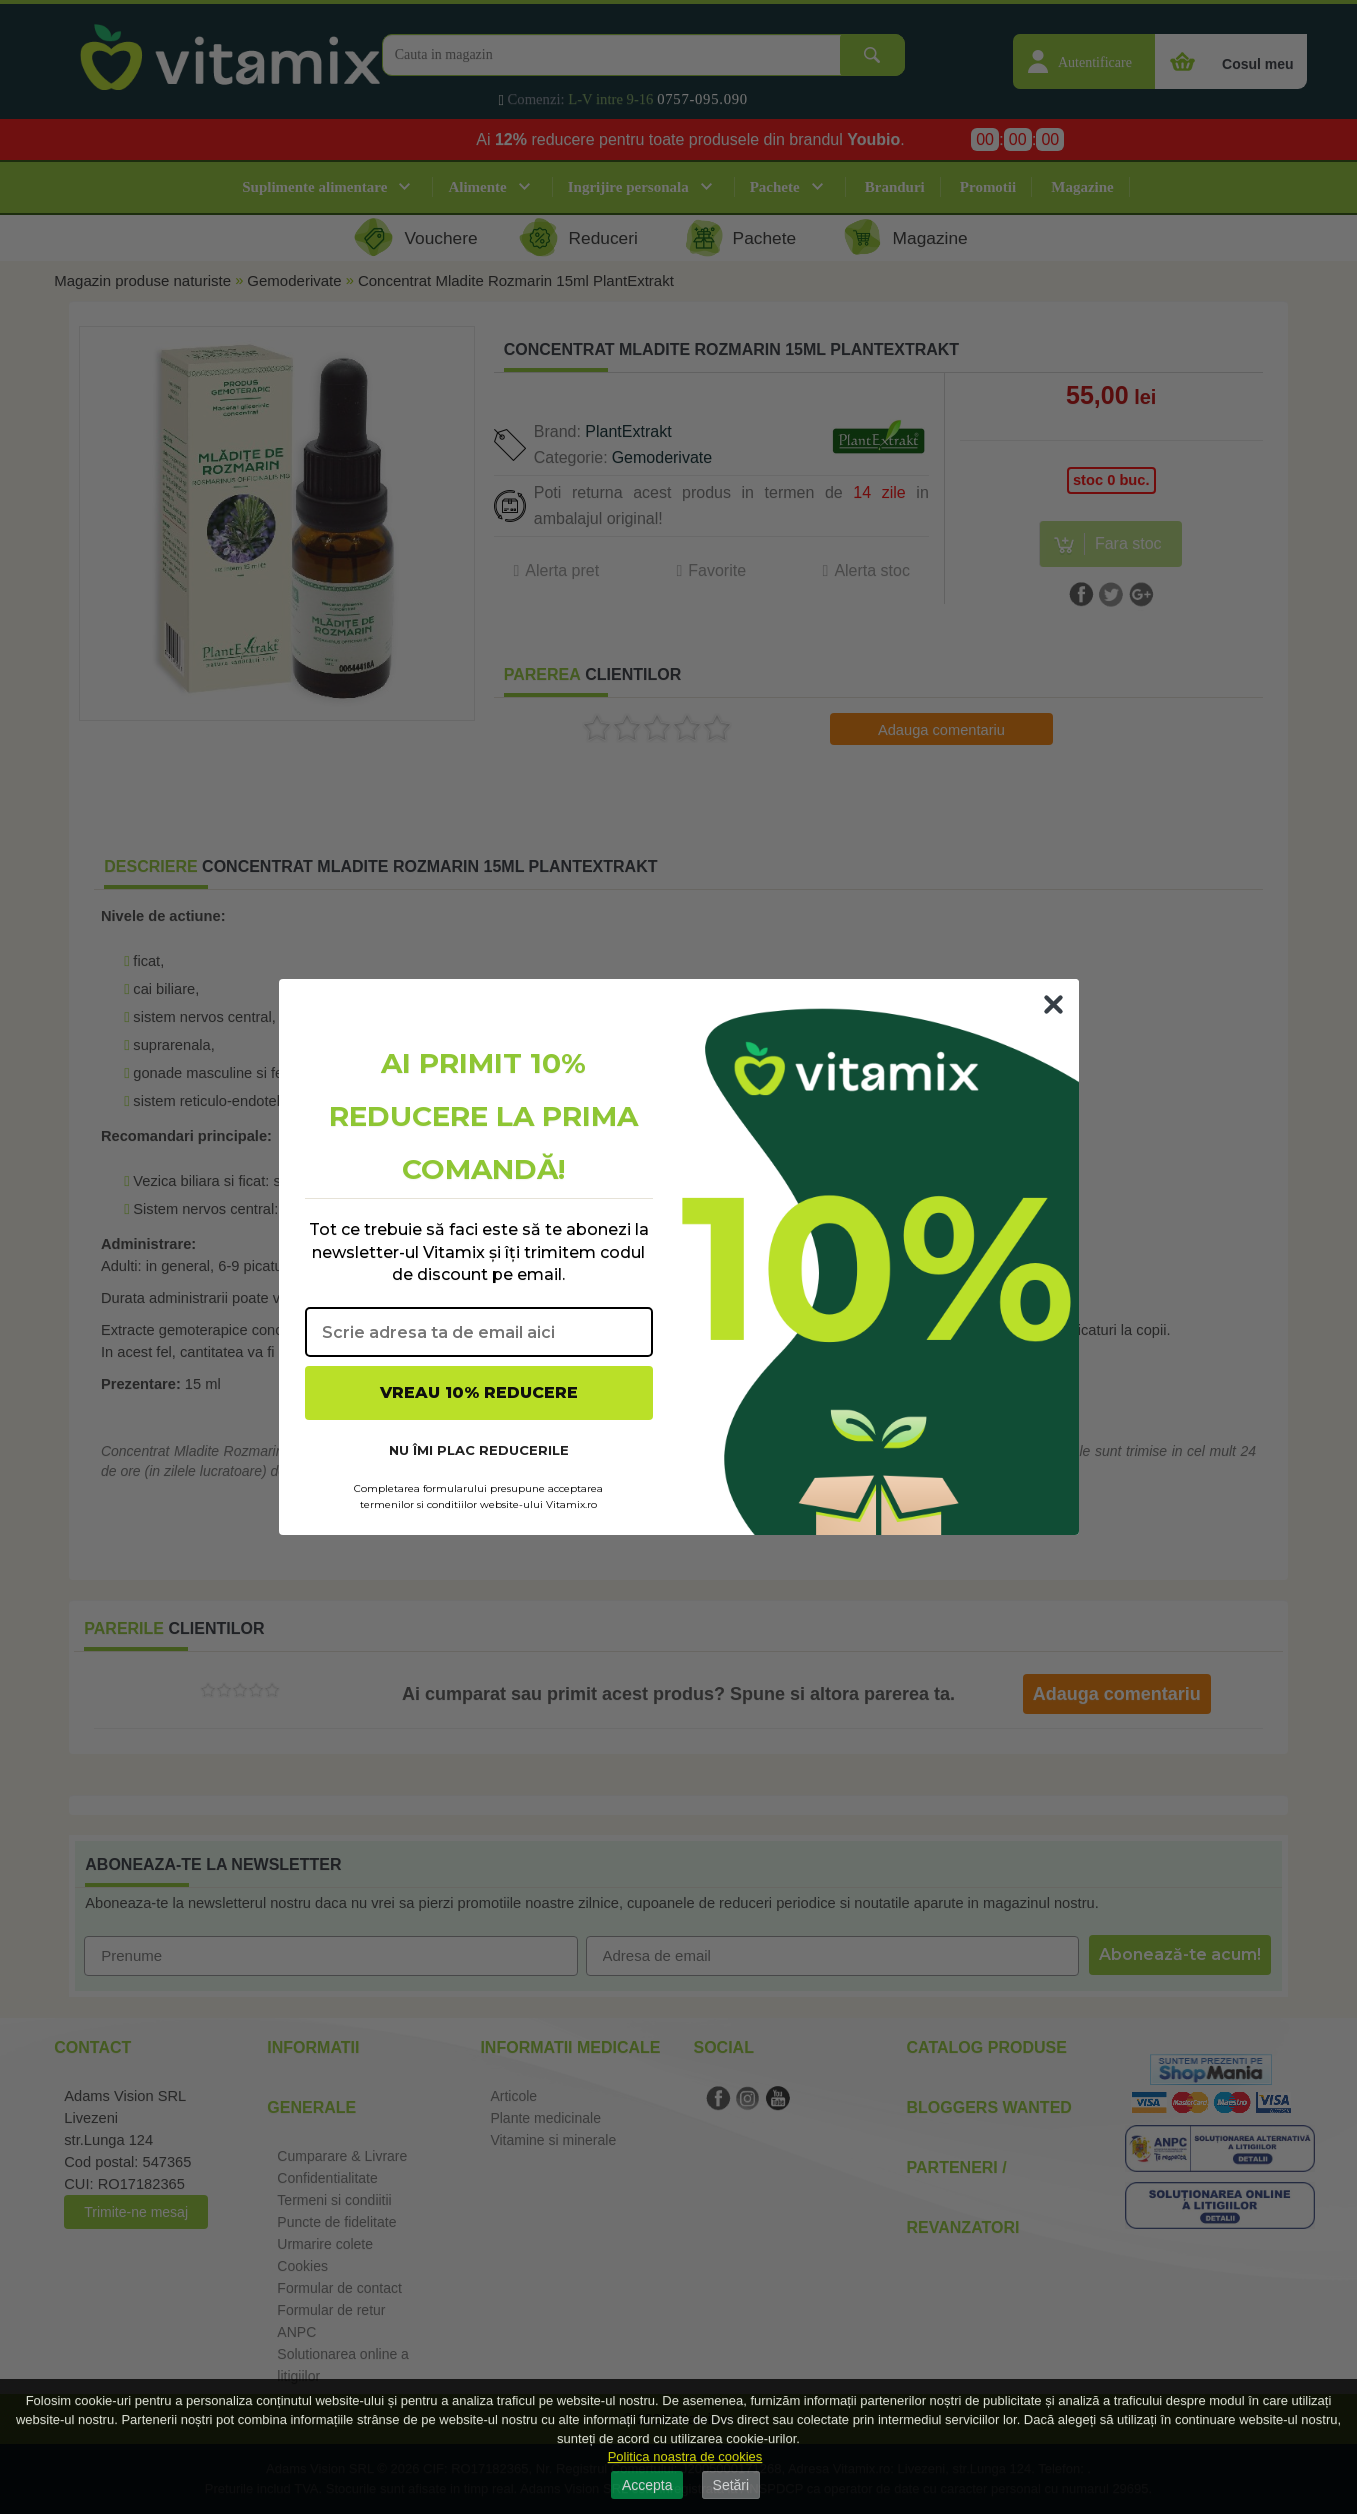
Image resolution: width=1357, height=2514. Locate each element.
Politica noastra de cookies (685, 2456)
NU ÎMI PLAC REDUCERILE (479, 1450)
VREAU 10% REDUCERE (479, 1392)
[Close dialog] (1053, 1004)
